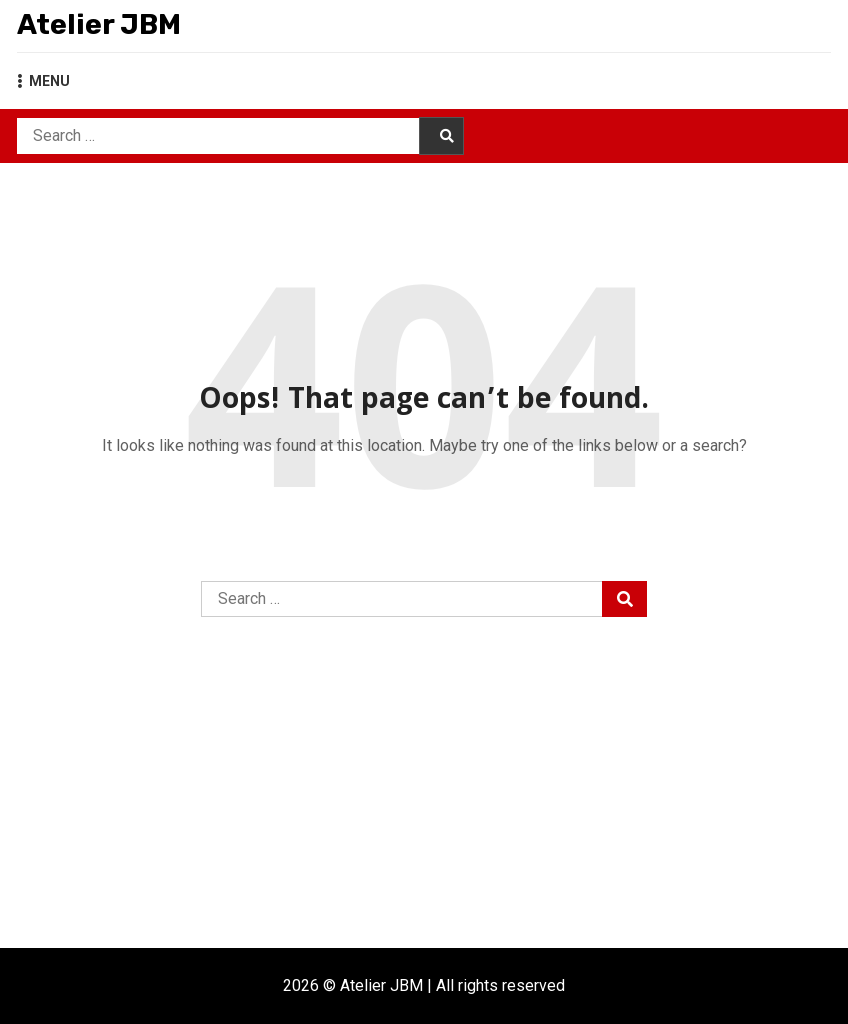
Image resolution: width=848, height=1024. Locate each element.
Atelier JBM (99, 24)
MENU (43, 81)
